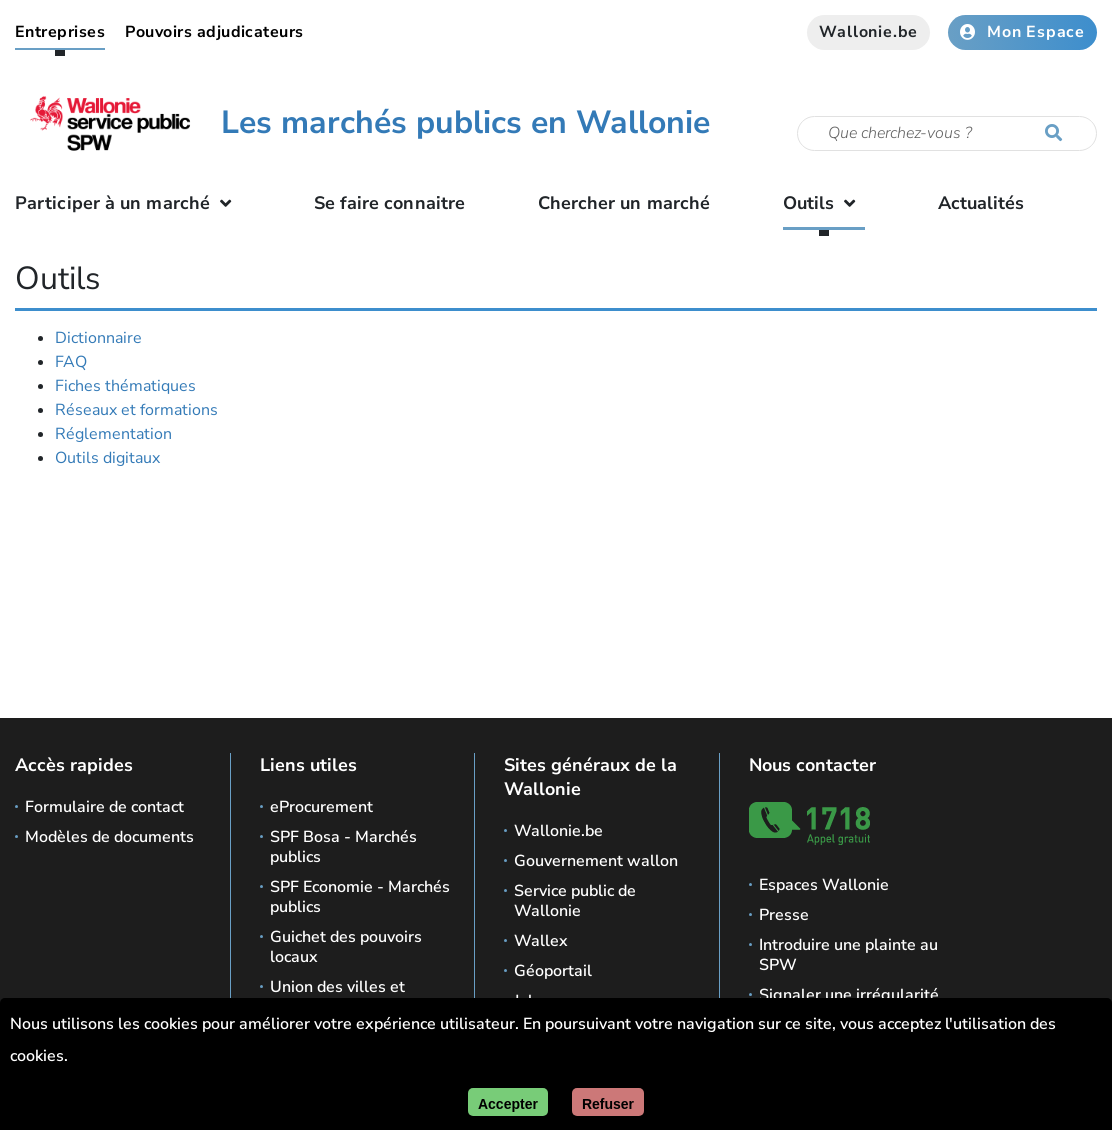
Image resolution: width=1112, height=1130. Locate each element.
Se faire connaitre (390, 203)
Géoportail (553, 971)
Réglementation (113, 434)
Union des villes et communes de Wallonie (356, 997)
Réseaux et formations (136, 410)
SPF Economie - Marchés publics (360, 897)
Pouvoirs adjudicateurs (214, 32)
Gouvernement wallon (596, 861)
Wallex (541, 941)
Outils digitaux (107, 458)
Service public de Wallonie (575, 901)
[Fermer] (608, 1102)
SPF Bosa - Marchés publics (343, 847)
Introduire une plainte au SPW (848, 955)
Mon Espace (1022, 32)
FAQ (71, 362)
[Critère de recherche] (947, 133)
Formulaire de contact (104, 807)
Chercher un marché (624, 203)
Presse (784, 915)
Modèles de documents (109, 837)
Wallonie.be (868, 32)
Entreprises (60, 32)
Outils (824, 203)
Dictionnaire (98, 338)
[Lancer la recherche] (1058, 134)
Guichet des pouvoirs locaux (346, 947)
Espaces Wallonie (824, 885)
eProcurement (321, 807)
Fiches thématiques (125, 386)
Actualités (981, 203)
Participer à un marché (128, 203)
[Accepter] (508, 1102)
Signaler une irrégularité (849, 995)
